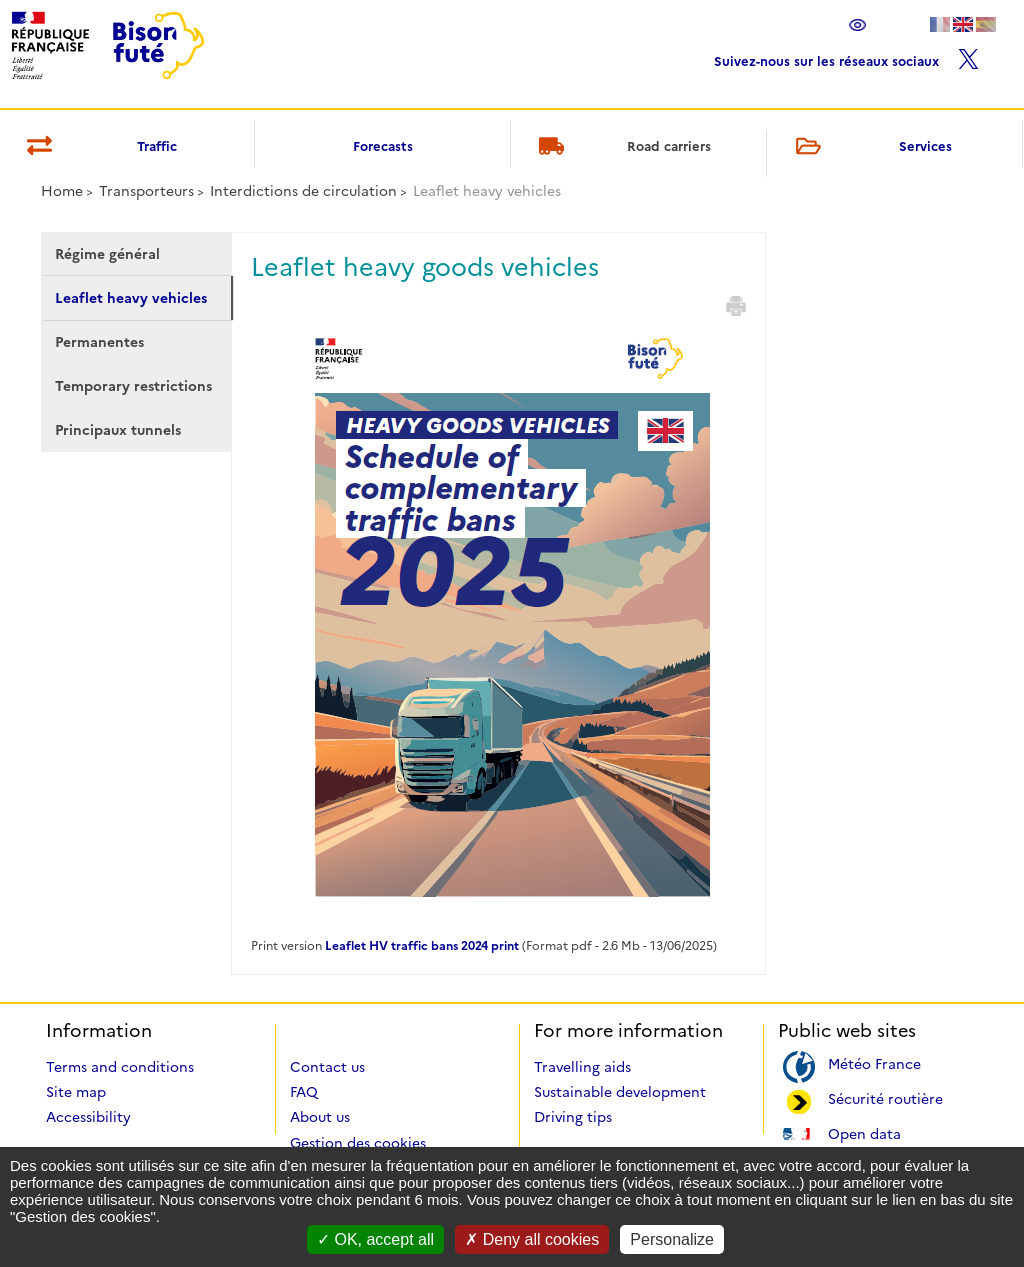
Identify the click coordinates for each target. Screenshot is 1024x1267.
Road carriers (622, 147)
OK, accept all (375, 1239)
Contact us (327, 1067)
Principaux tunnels (118, 430)
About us (320, 1117)
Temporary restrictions (133, 386)
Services (870, 147)
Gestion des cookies (358, 1143)
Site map (76, 1092)
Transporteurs (146, 191)
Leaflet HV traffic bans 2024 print (422, 945)
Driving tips (573, 1117)
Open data (864, 1132)
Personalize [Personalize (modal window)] (672, 1239)
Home (62, 191)
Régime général (107, 254)
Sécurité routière (885, 1097)
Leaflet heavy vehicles (131, 298)
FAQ (304, 1092)
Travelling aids (582, 1067)
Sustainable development (620, 1092)
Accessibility (88, 1117)
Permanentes (99, 342)
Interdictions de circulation (303, 191)
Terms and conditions (120, 1067)
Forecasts (383, 146)
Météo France (874, 1062)
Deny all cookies (532, 1239)
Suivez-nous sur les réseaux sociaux (846, 56)
